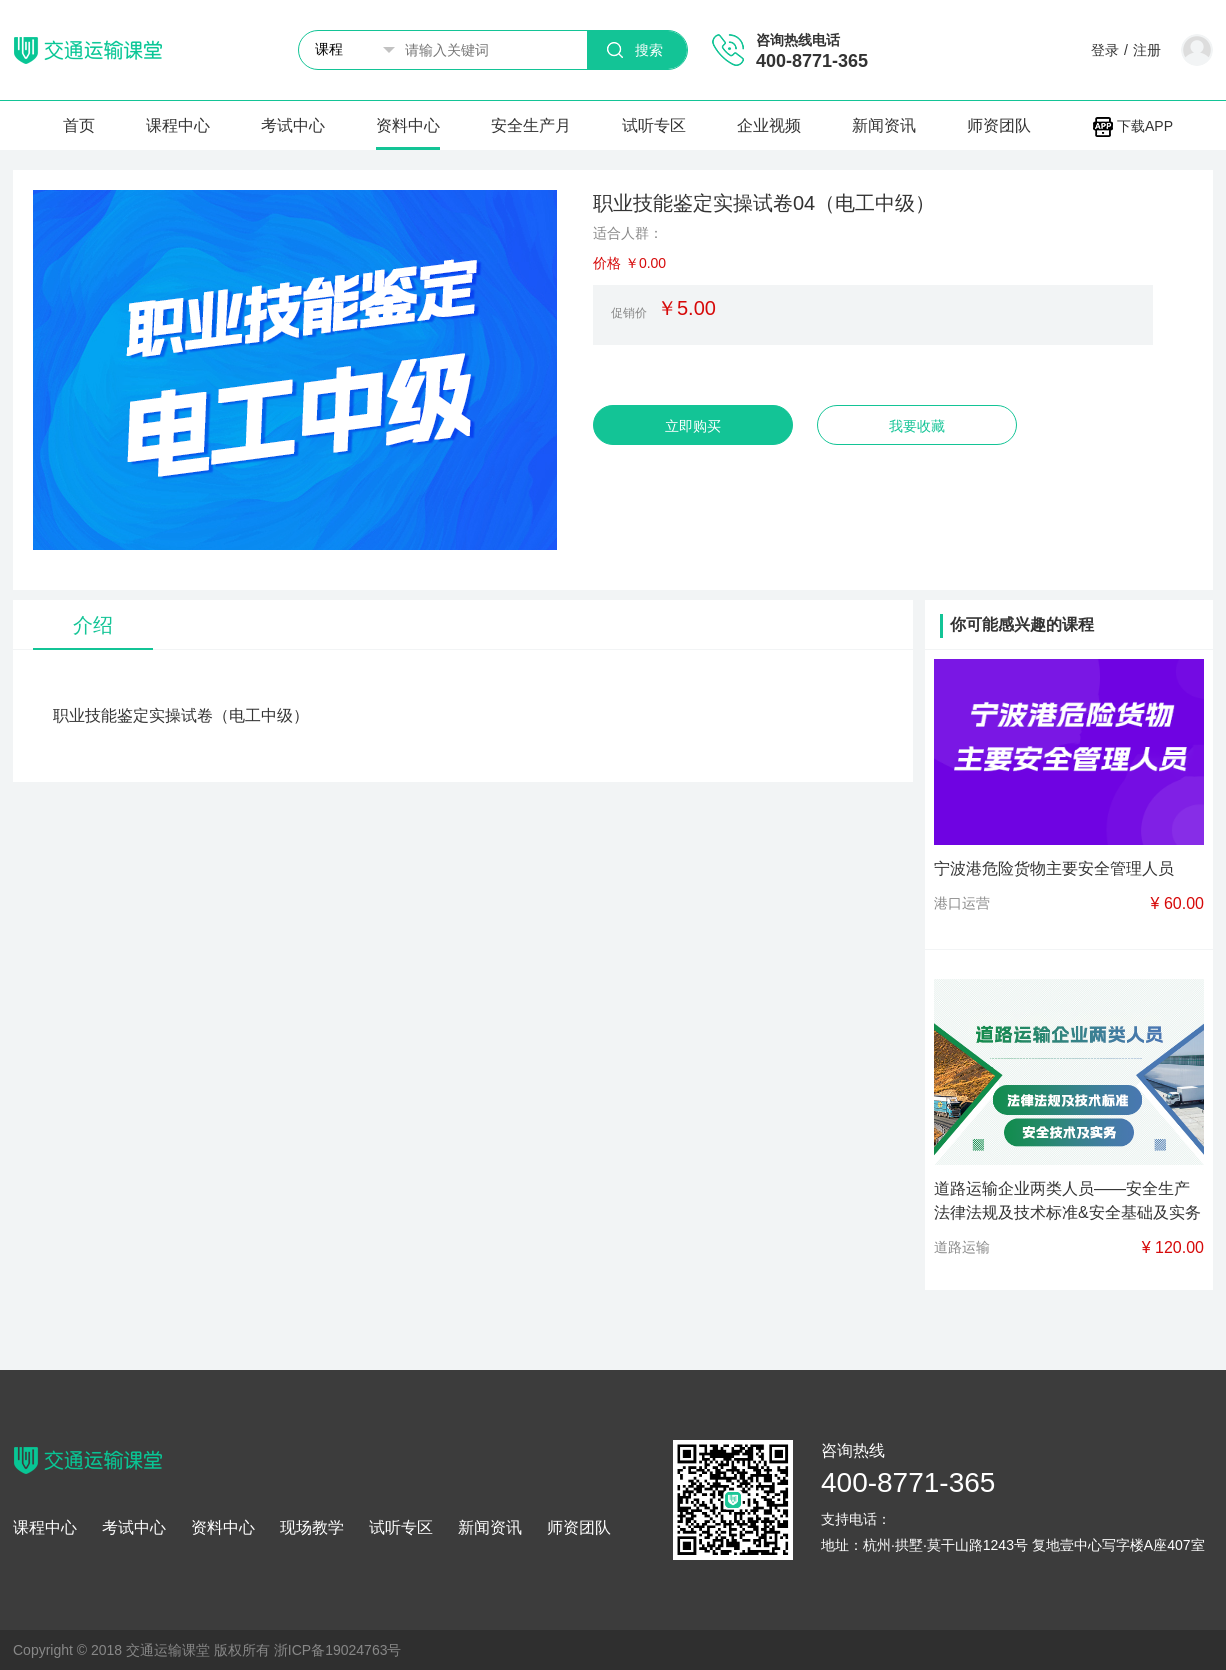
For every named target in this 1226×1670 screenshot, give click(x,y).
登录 (1105, 50)
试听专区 (654, 125)
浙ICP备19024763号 (338, 1650)
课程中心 (178, 125)
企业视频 (769, 125)
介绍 (93, 625)
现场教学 (312, 1528)
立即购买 (693, 426)
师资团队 (999, 125)
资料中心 (408, 125)
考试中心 (293, 125)
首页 (79, 125)
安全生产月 (531, 125)
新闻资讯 (884, 125)
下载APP (1133, 126)
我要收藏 (917, 426)
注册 (1147, 50)
